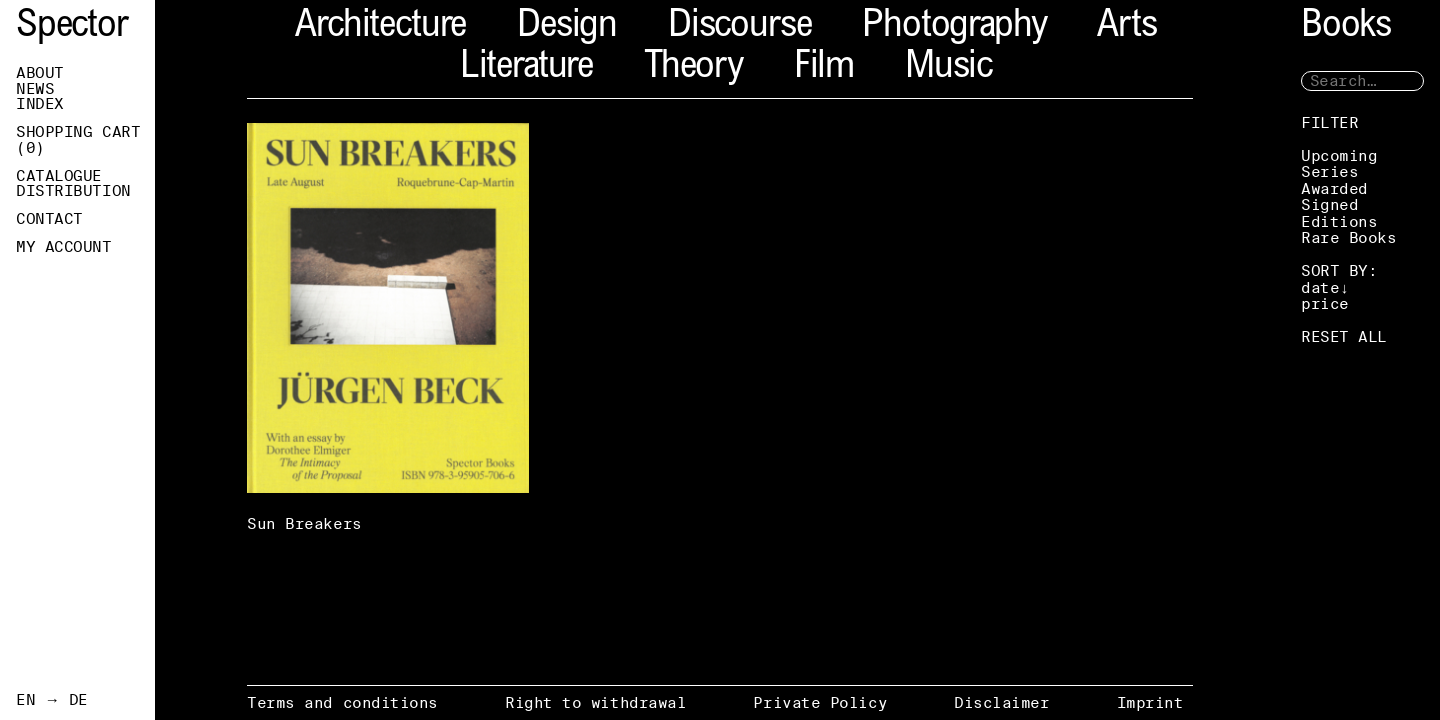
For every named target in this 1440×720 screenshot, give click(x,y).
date (1320, 287)
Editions (1339, 221)
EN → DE (52, 700)
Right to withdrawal (595, 702)
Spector (72, 27)
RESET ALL (1344, 336)
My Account (64, 247)
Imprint (1150, 702)
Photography (954, 27)
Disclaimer (1002, 702)
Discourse (739, 27)
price (1325, 303)
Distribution (73, 191)
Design (567, 27)
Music (948, 68)
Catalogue (59, 176)
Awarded (1334, 188)
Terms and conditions (342, 702)
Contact (49, 219)
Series (1329, 171)
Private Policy (820, 702)
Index (40, 104)
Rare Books (1349, 237)
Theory (693, 68)
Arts (1126, 27)
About (40, 73)
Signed (1329, 204)
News (35, 89)
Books (1346, 27)
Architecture (380, 27)
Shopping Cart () (78, 140)
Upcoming (1339, 155)
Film (824, 68)
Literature (526, 68)
